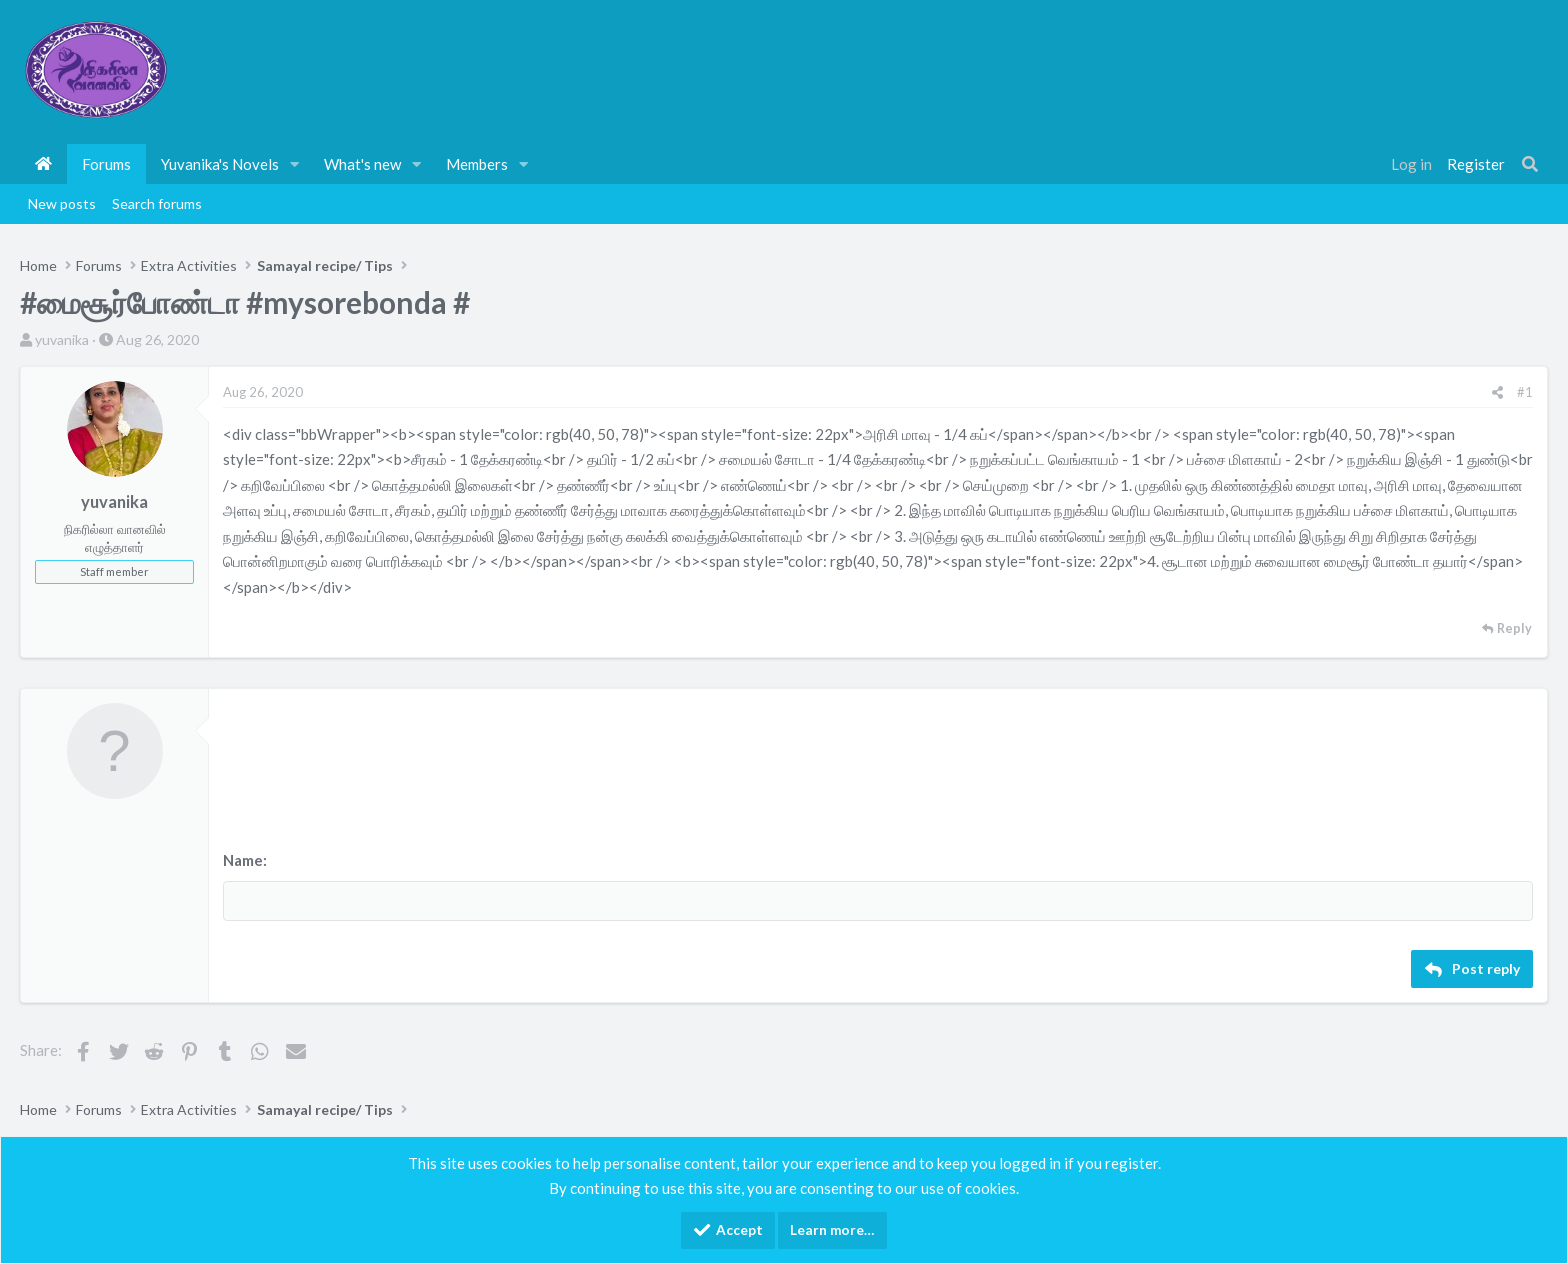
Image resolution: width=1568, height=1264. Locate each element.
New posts (62, 203)
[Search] (1530, 164)
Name (243, 860)
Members (477, 164)
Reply (1514, 628)
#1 (1525, 392)
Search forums (157, 203)
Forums (106, 164)
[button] (295, 164)
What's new (362, 164)
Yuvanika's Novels (220, 164)
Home (43, 164)
